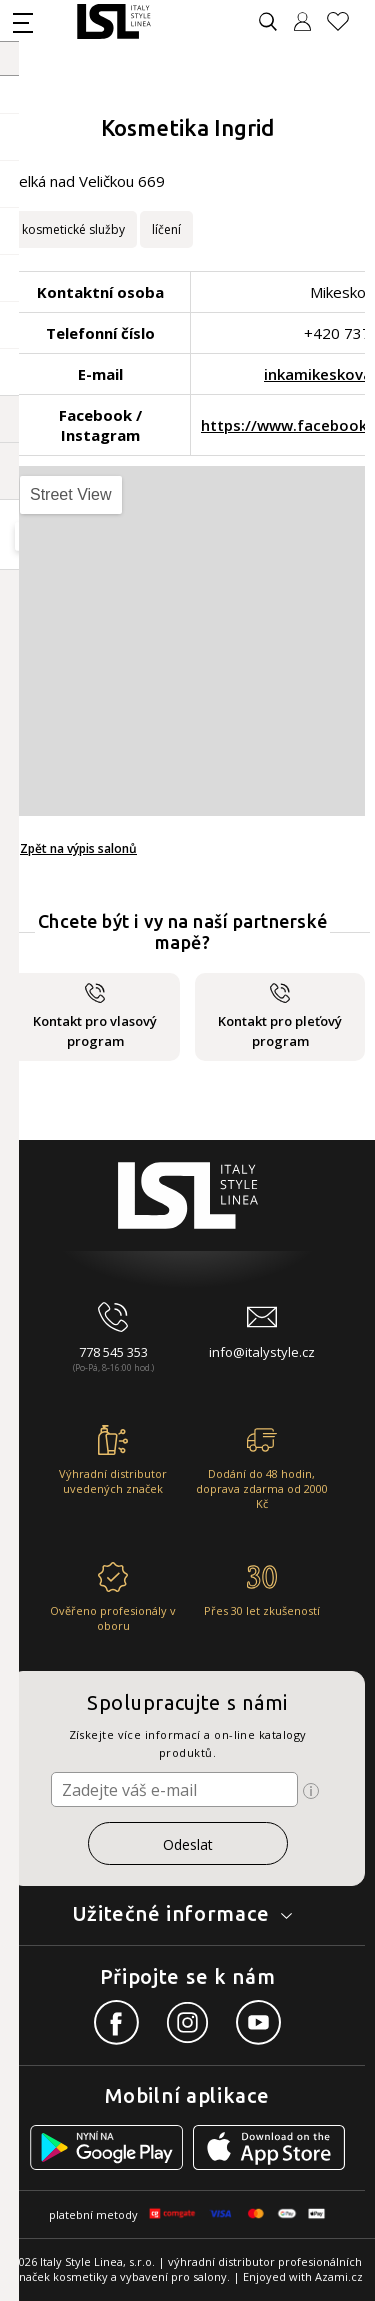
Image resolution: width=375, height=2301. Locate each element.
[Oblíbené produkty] (346, 21)
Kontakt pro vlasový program (95, 1016)
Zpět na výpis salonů (78, 848)
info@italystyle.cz (262, 1352)
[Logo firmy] (113, 21)
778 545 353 (113, 1352)
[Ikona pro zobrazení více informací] (311, 1791)
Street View (71, 494)
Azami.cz (339, 2276)
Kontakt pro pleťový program (280, 1016)
